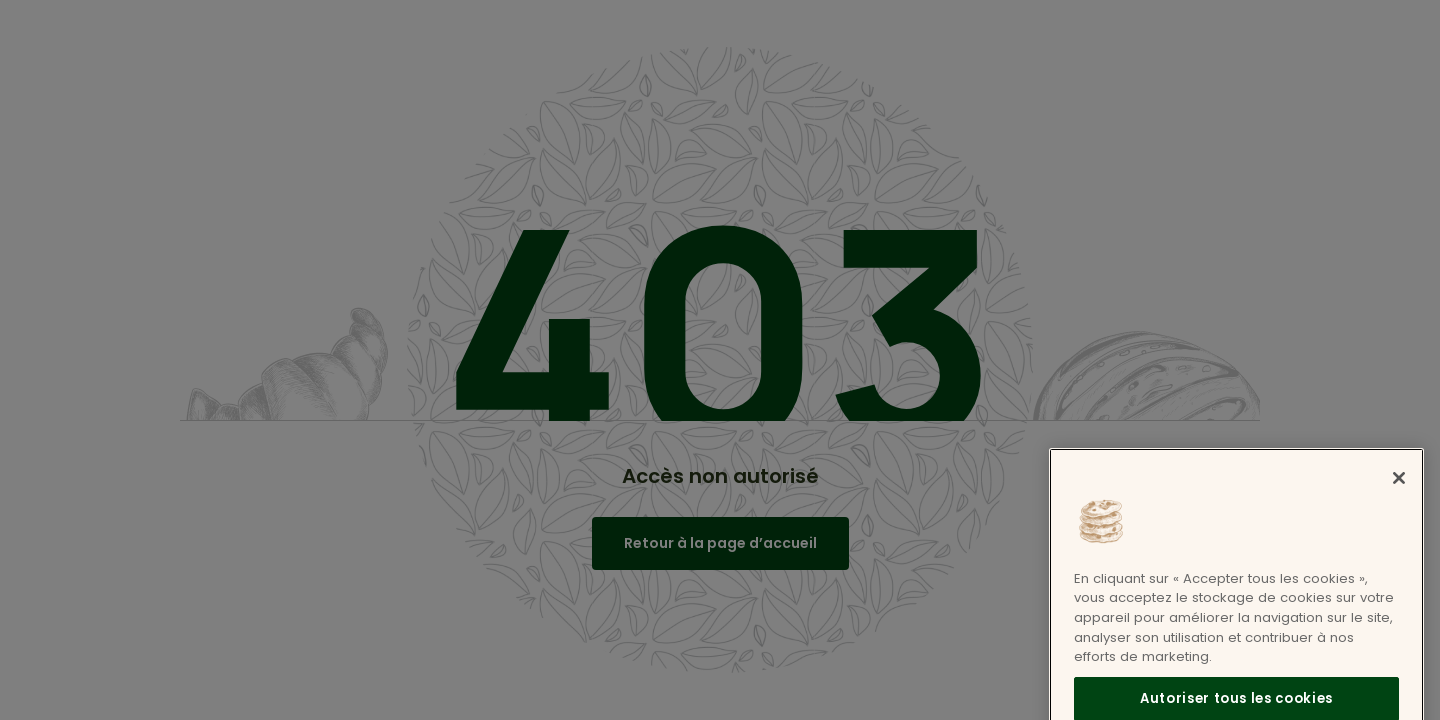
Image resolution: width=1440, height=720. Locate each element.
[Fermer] (1399, 491)
